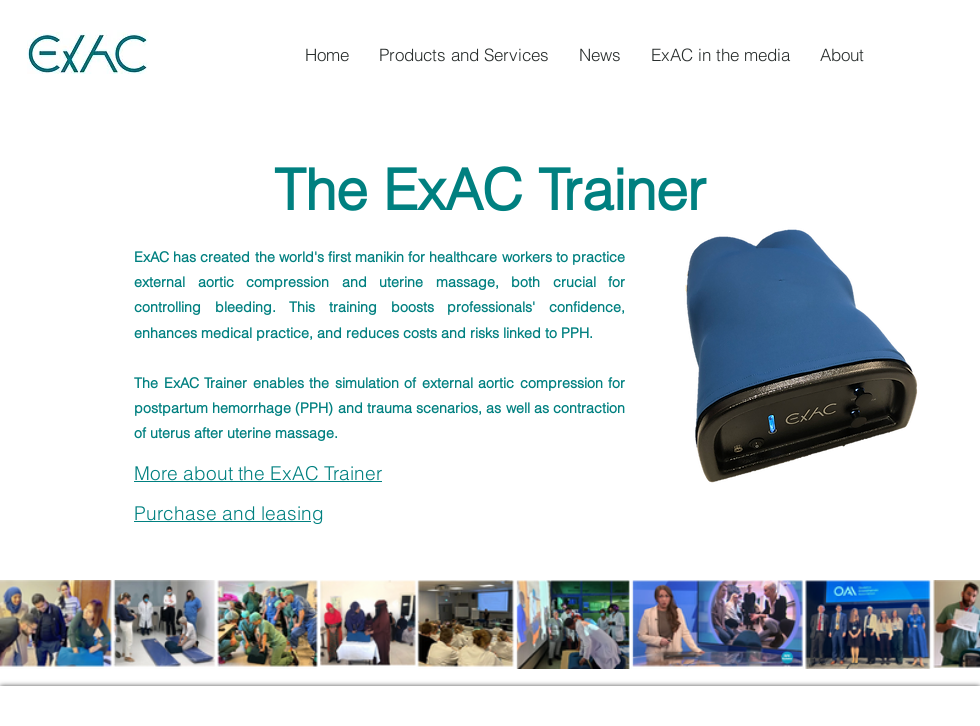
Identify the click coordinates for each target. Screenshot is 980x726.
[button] (842, 55)
